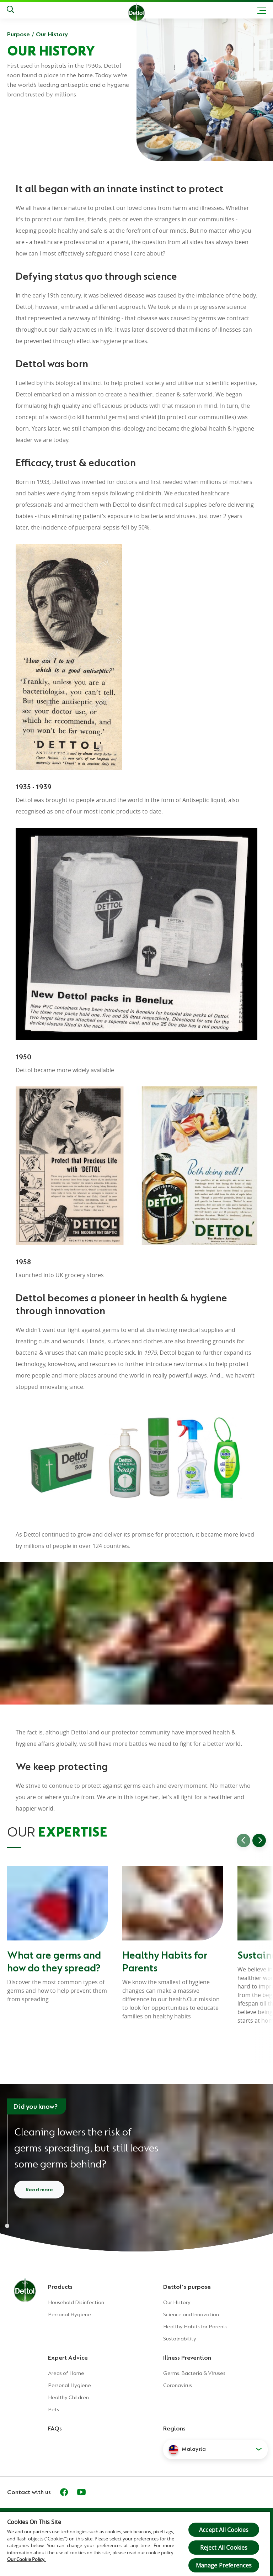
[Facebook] (64, 2492)
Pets (53, 2409)
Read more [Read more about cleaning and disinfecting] (39, 2189)
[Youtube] (81, 2492)
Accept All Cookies (223, 2530)
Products (60, 2286)
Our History (52, 34)
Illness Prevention (187, 2357)
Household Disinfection (76, 2302)
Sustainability (179, 2338)
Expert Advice (68, 2357)
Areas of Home (66, 2373)
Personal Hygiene (69, 2314)
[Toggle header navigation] (262, 10)
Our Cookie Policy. (26, 2559)
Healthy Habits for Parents (195, 2326)
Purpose (18, 34)
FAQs (55, 2428)
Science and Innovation (191, 2314)
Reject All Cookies (224, 2547)
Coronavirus (177, 2385)
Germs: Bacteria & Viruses (194, 2373)
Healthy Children (68, 2397)
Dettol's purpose (187, 2286)
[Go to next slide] (259, 1840)
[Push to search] (10, 10)
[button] (215, 2449)
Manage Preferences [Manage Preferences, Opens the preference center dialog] (224, 2565)
